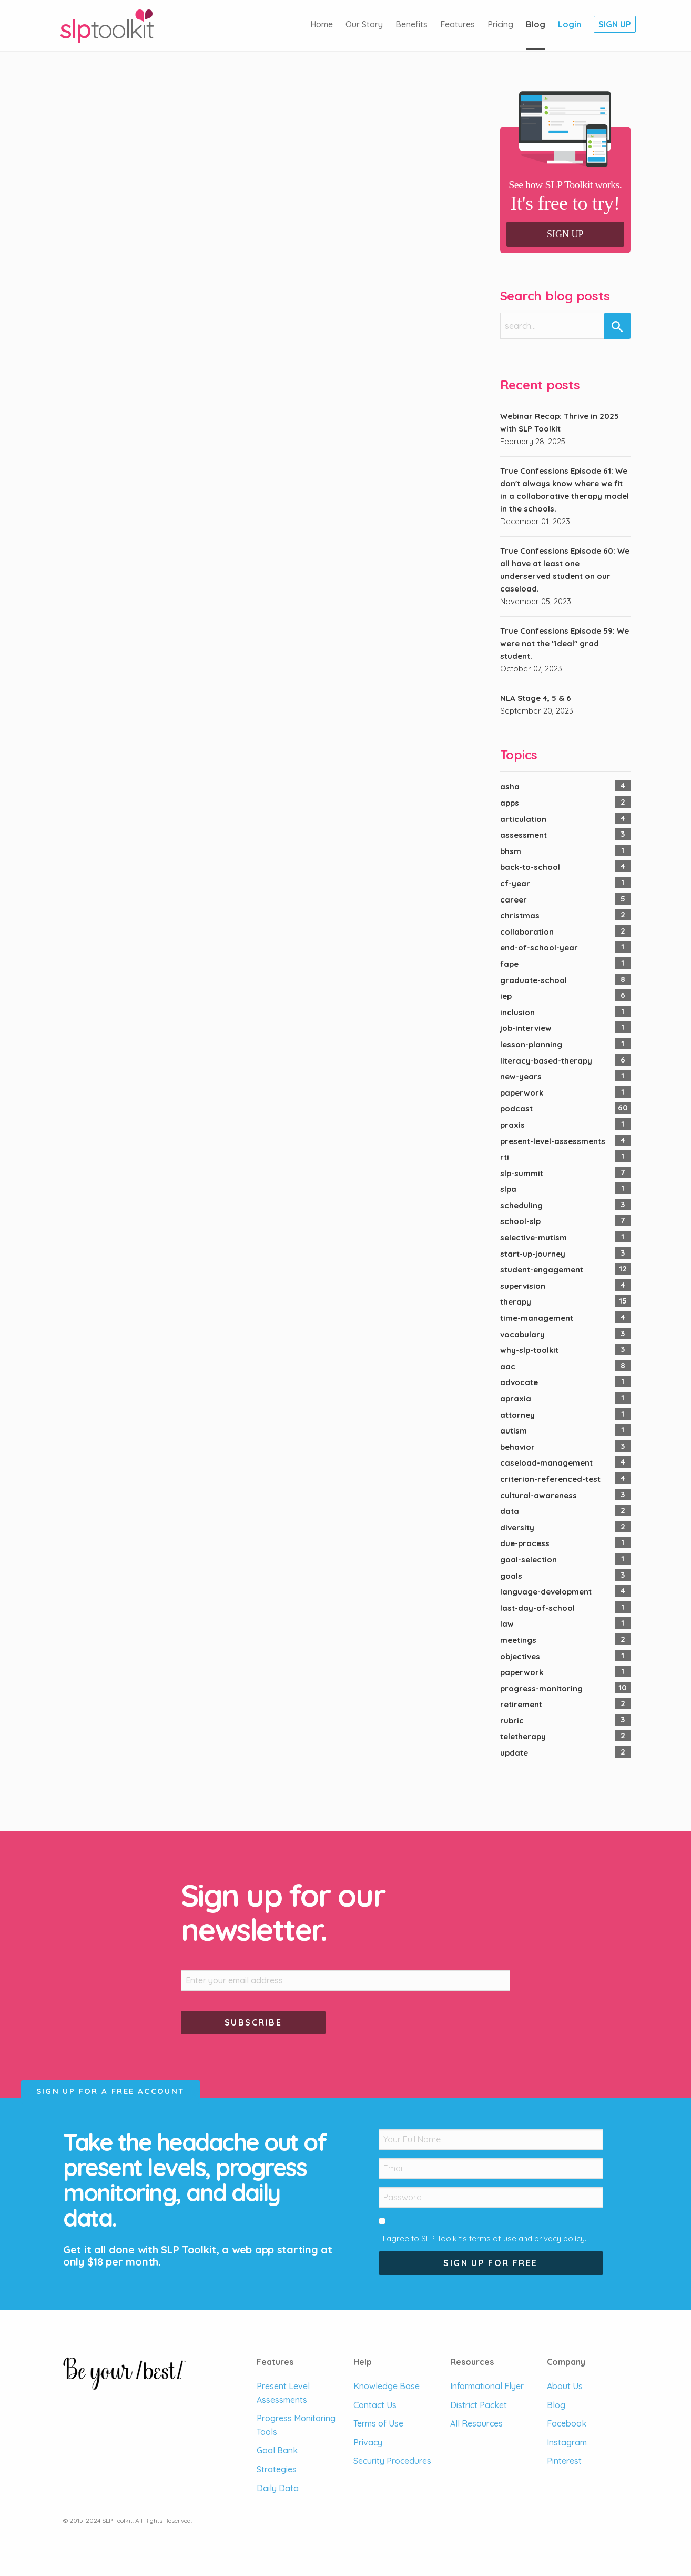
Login (569, 24)
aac (507, 1366)
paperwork (521, 1093)
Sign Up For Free (490, 2263)
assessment (523, 835)
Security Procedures (392, 2460)
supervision (522, 1286)
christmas (520, 915)
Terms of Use (378, 2423)
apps (509, 803)
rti (504, 1157)
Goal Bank (277, 2450)
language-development (546, 1592)
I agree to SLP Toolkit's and (484, 2238)
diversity (517, 1527)
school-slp (520, 1221)
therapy (515, 1302)
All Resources (476, 2423)
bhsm (510, 851)
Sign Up (614, 24)
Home (321, 24)
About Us (565, 2386)
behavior (517, 1447)
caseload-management (546, 1463)
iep (506, 996)
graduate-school (533, 980)
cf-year (515, 883)
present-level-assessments (552, 1141)
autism (513, 1431)
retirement (521, 1704)
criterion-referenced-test (550, 1479)
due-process (525, 1543)
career (513, 900)
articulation (523, 819)
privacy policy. (560, 2238)
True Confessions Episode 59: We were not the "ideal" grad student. (564, 643)
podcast (516, 1109)
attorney (517, 1415)
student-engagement (541, 1270)
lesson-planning (531, 1044)
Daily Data (278, 2488)
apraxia (515, 1399)
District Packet (478, 2405)
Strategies (277, 2469)
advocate (519, 1382)
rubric (512, 1721)
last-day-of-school (537, 1608)
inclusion (517, 1012)
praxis (512, 1125)
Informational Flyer (487, 2386)
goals (511, 1576)
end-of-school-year (539, 948)
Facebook (566, 2423)
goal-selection (528, 1560)
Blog (535, 24)
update (514, 1753)
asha (510, 786)
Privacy (367, 2442)
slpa (508, 1189)
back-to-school (530, 867)
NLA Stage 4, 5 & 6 (535, 698)
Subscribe (253, 2022)
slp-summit (521, 1173)
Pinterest (564, 2460)
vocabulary (522, 1334)
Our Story (364, 24)
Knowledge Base (386, 2386)
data (509, 1511)
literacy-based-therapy (546, 1061)
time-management (536, 1318)
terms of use (492, 2238)
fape (509, 964)
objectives (520, 1656)
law (507, 1624)
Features (457, 24)
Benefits (411, 24)
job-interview (526, 1028)
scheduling (521, 1205)
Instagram (567, 2442)
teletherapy (523, 1736)
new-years (521, 1076)
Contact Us (375, 2405)
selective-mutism (533, 1237)
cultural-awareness (538, 1495)
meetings (518, 1640)
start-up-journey (532, 1254)
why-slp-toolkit (529, 1350)
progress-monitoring (541, 1688)
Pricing (500, 24)
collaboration (527, 932)
